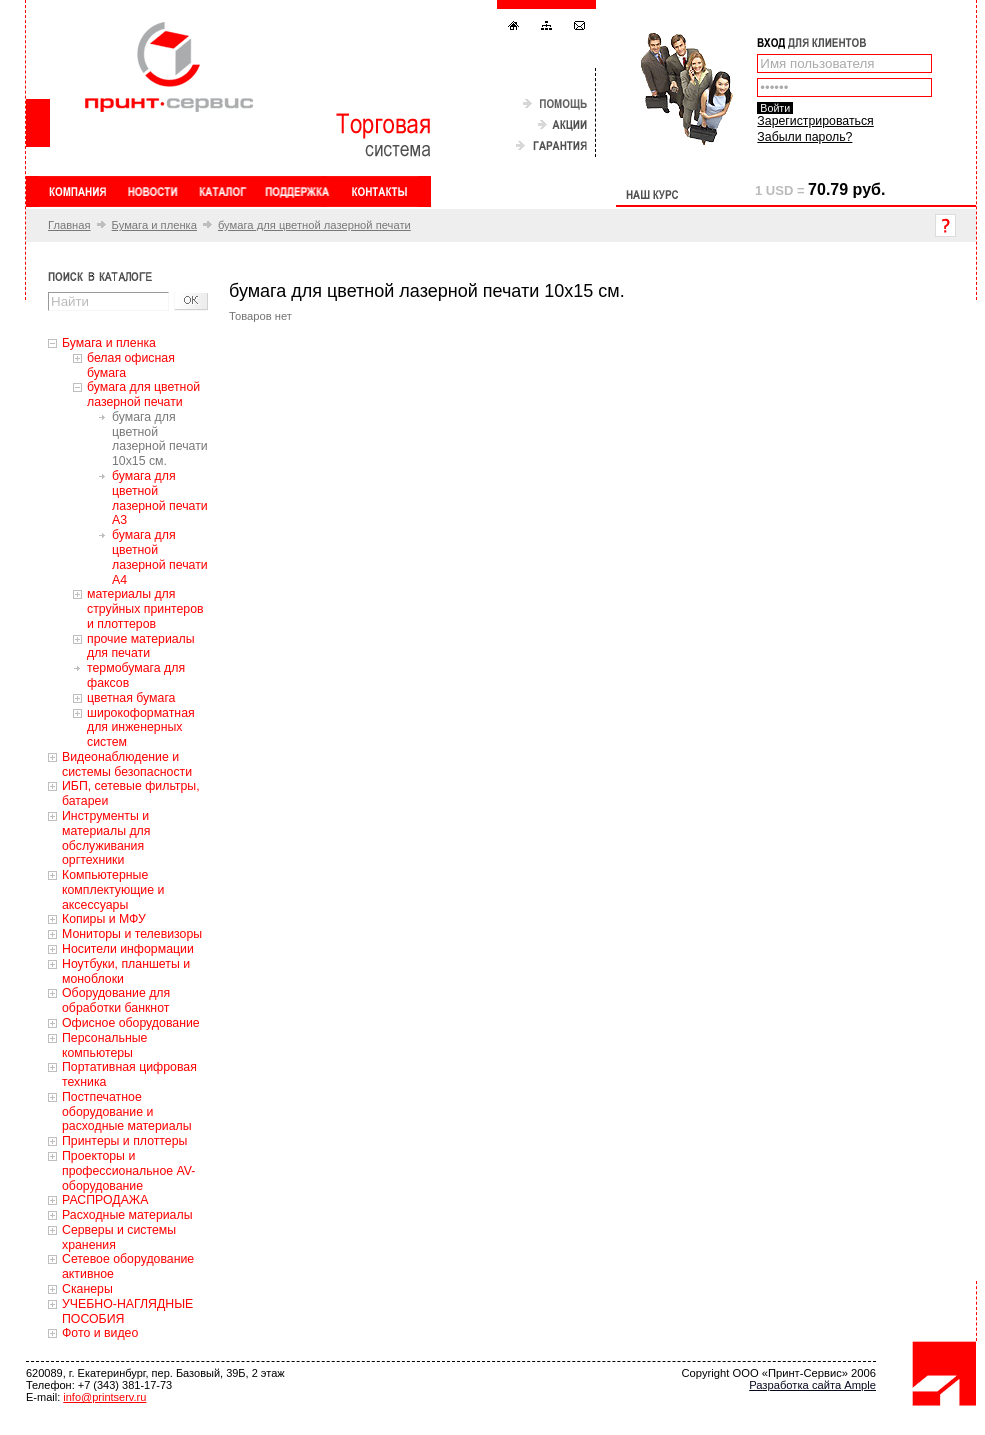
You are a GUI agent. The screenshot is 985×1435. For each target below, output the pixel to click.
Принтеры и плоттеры (124, 1141)
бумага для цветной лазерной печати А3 (160, 498)
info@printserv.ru (104, 1397)
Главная (69, 225)
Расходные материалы (127, 1215)
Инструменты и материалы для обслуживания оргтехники (106, 838)
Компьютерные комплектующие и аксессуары (113, 890)
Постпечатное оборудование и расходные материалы (127, 1112)
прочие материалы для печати (141, 646)
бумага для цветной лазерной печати (314, 225)
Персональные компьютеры (104, 1045)
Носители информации (128, 949)
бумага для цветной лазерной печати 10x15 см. (160, 439)
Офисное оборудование (131, 1023)
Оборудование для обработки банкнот (116, 1000)
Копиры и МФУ (104, 919)
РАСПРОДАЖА (105, 1200)
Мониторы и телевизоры (132, 934)
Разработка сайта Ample (812, 1385)
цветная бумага (131, 698)
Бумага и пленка (154, 225)
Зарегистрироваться (815, 121)
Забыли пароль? (804, 137)
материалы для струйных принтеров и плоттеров (145, 609)
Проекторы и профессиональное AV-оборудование (128, 1171)
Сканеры (87, 1289)
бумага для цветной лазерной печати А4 (160, 557)
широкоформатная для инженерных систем (141, 728)
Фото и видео (100, 1333)
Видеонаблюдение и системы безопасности (127, 764)
